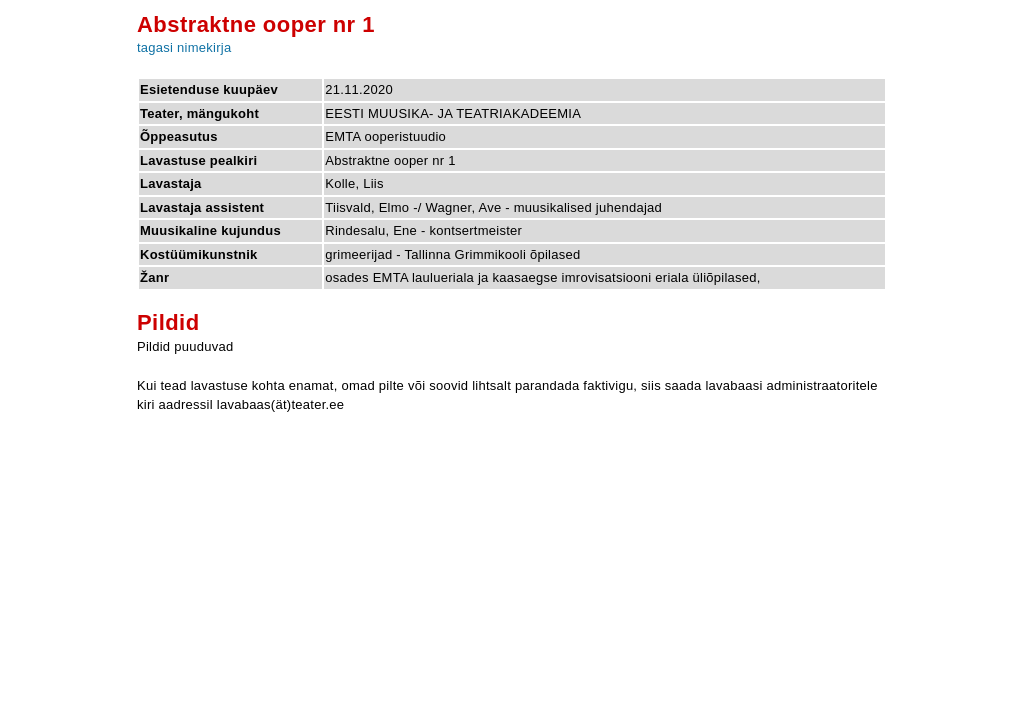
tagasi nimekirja (184, 47)
